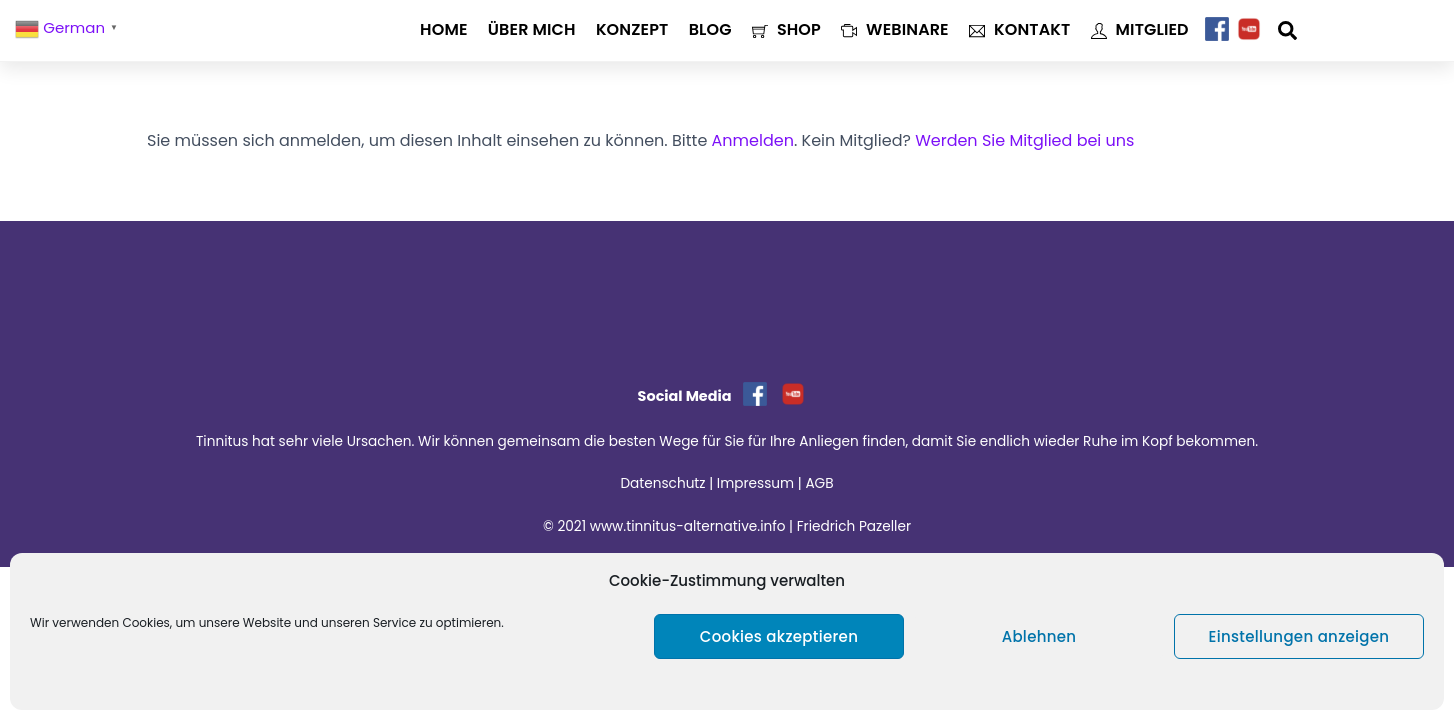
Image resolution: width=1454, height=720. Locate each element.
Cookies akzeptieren (779, 636)
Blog (710, 29)
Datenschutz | (668, 483)
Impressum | (761, 483)
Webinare (895, 29)
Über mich (532, 29)
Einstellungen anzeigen (1299, 636)
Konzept (632, 29)
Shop (786, 29)
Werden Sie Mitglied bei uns (1024, 140)
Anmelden (753, 140)
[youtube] (1249, 29)
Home (443, 29)
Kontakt (1019, 29)
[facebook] (1217, 29)
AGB (819, 483)
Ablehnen (1039, 636)
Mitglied (1140, 29)
